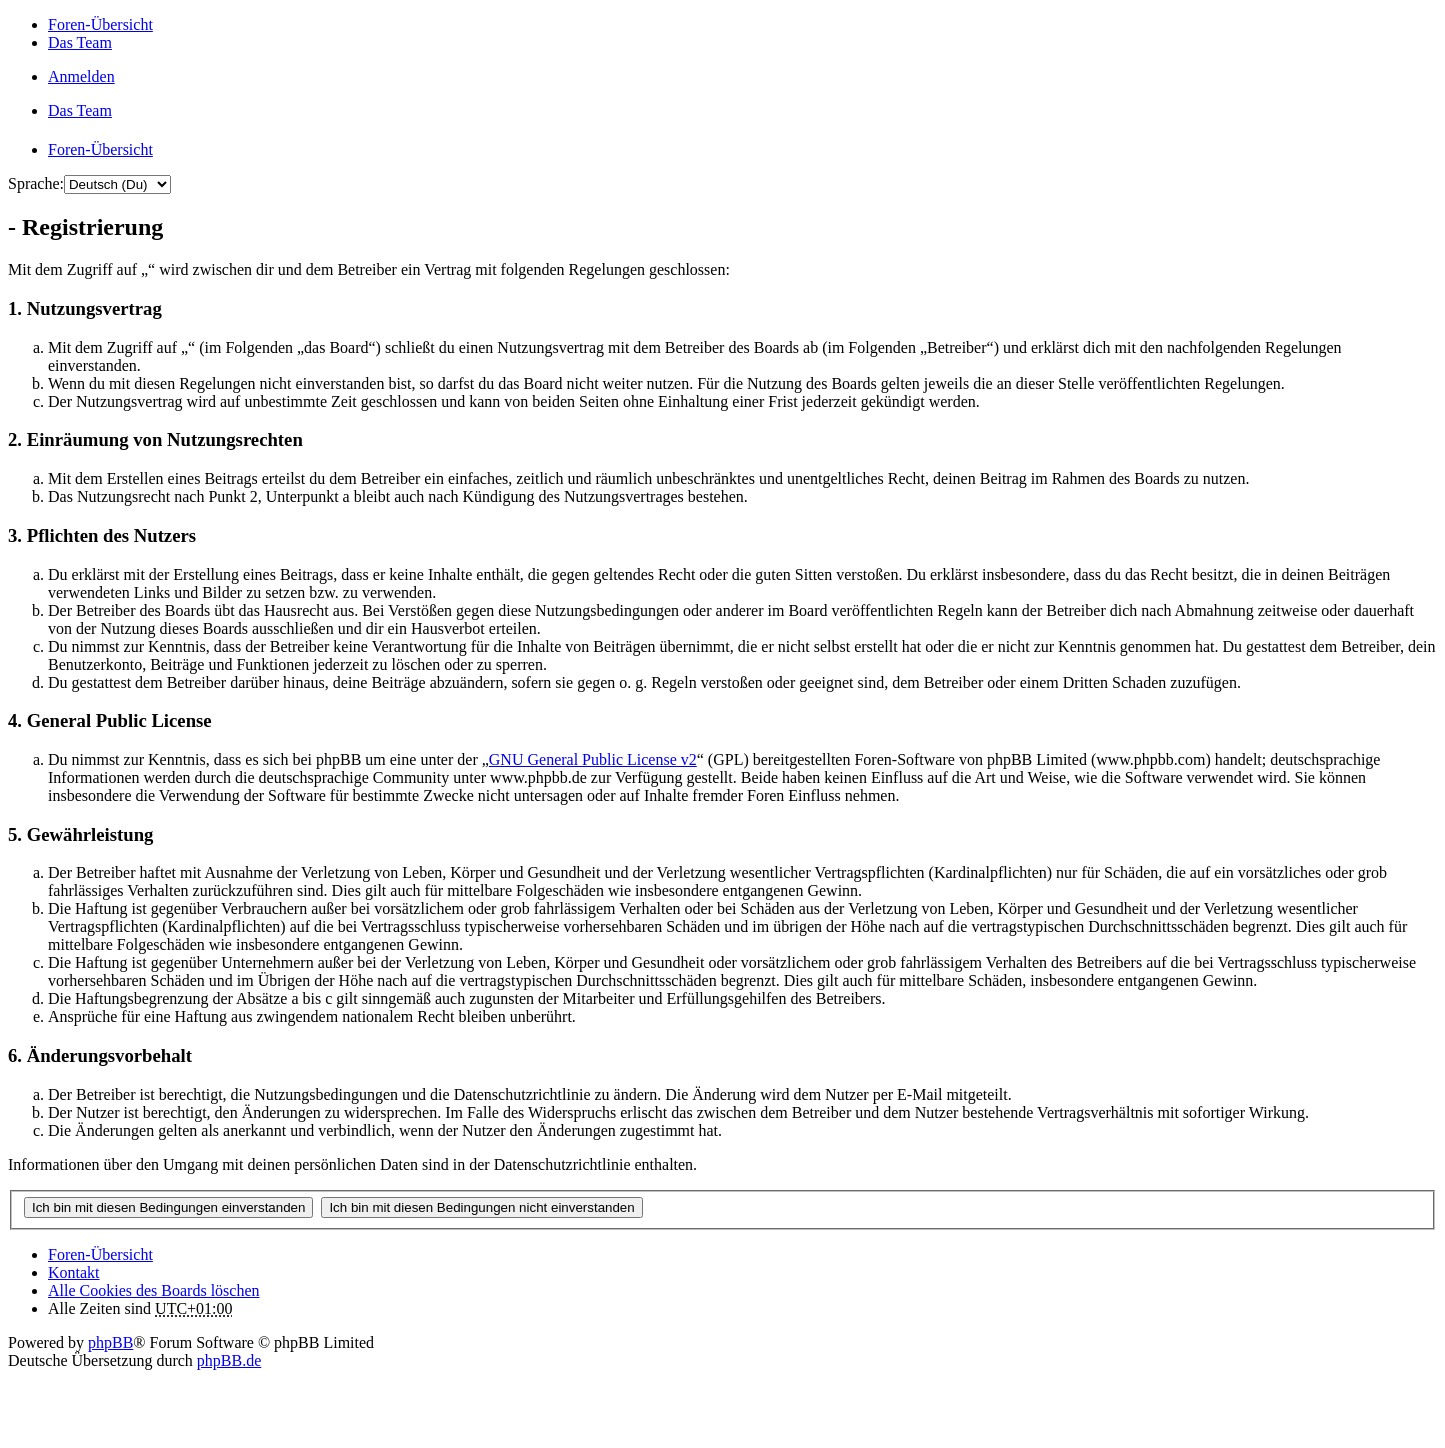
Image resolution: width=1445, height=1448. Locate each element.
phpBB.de (229, 1360)
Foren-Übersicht (100, 1254)
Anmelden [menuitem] (81, 76)
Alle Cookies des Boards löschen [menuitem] (154, 1290)
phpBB (110, 1342)
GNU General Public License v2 (593, 759)
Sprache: (36, 183)
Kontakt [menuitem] (74, 1272)
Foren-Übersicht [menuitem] (100, 24)
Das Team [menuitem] (80, 42)
